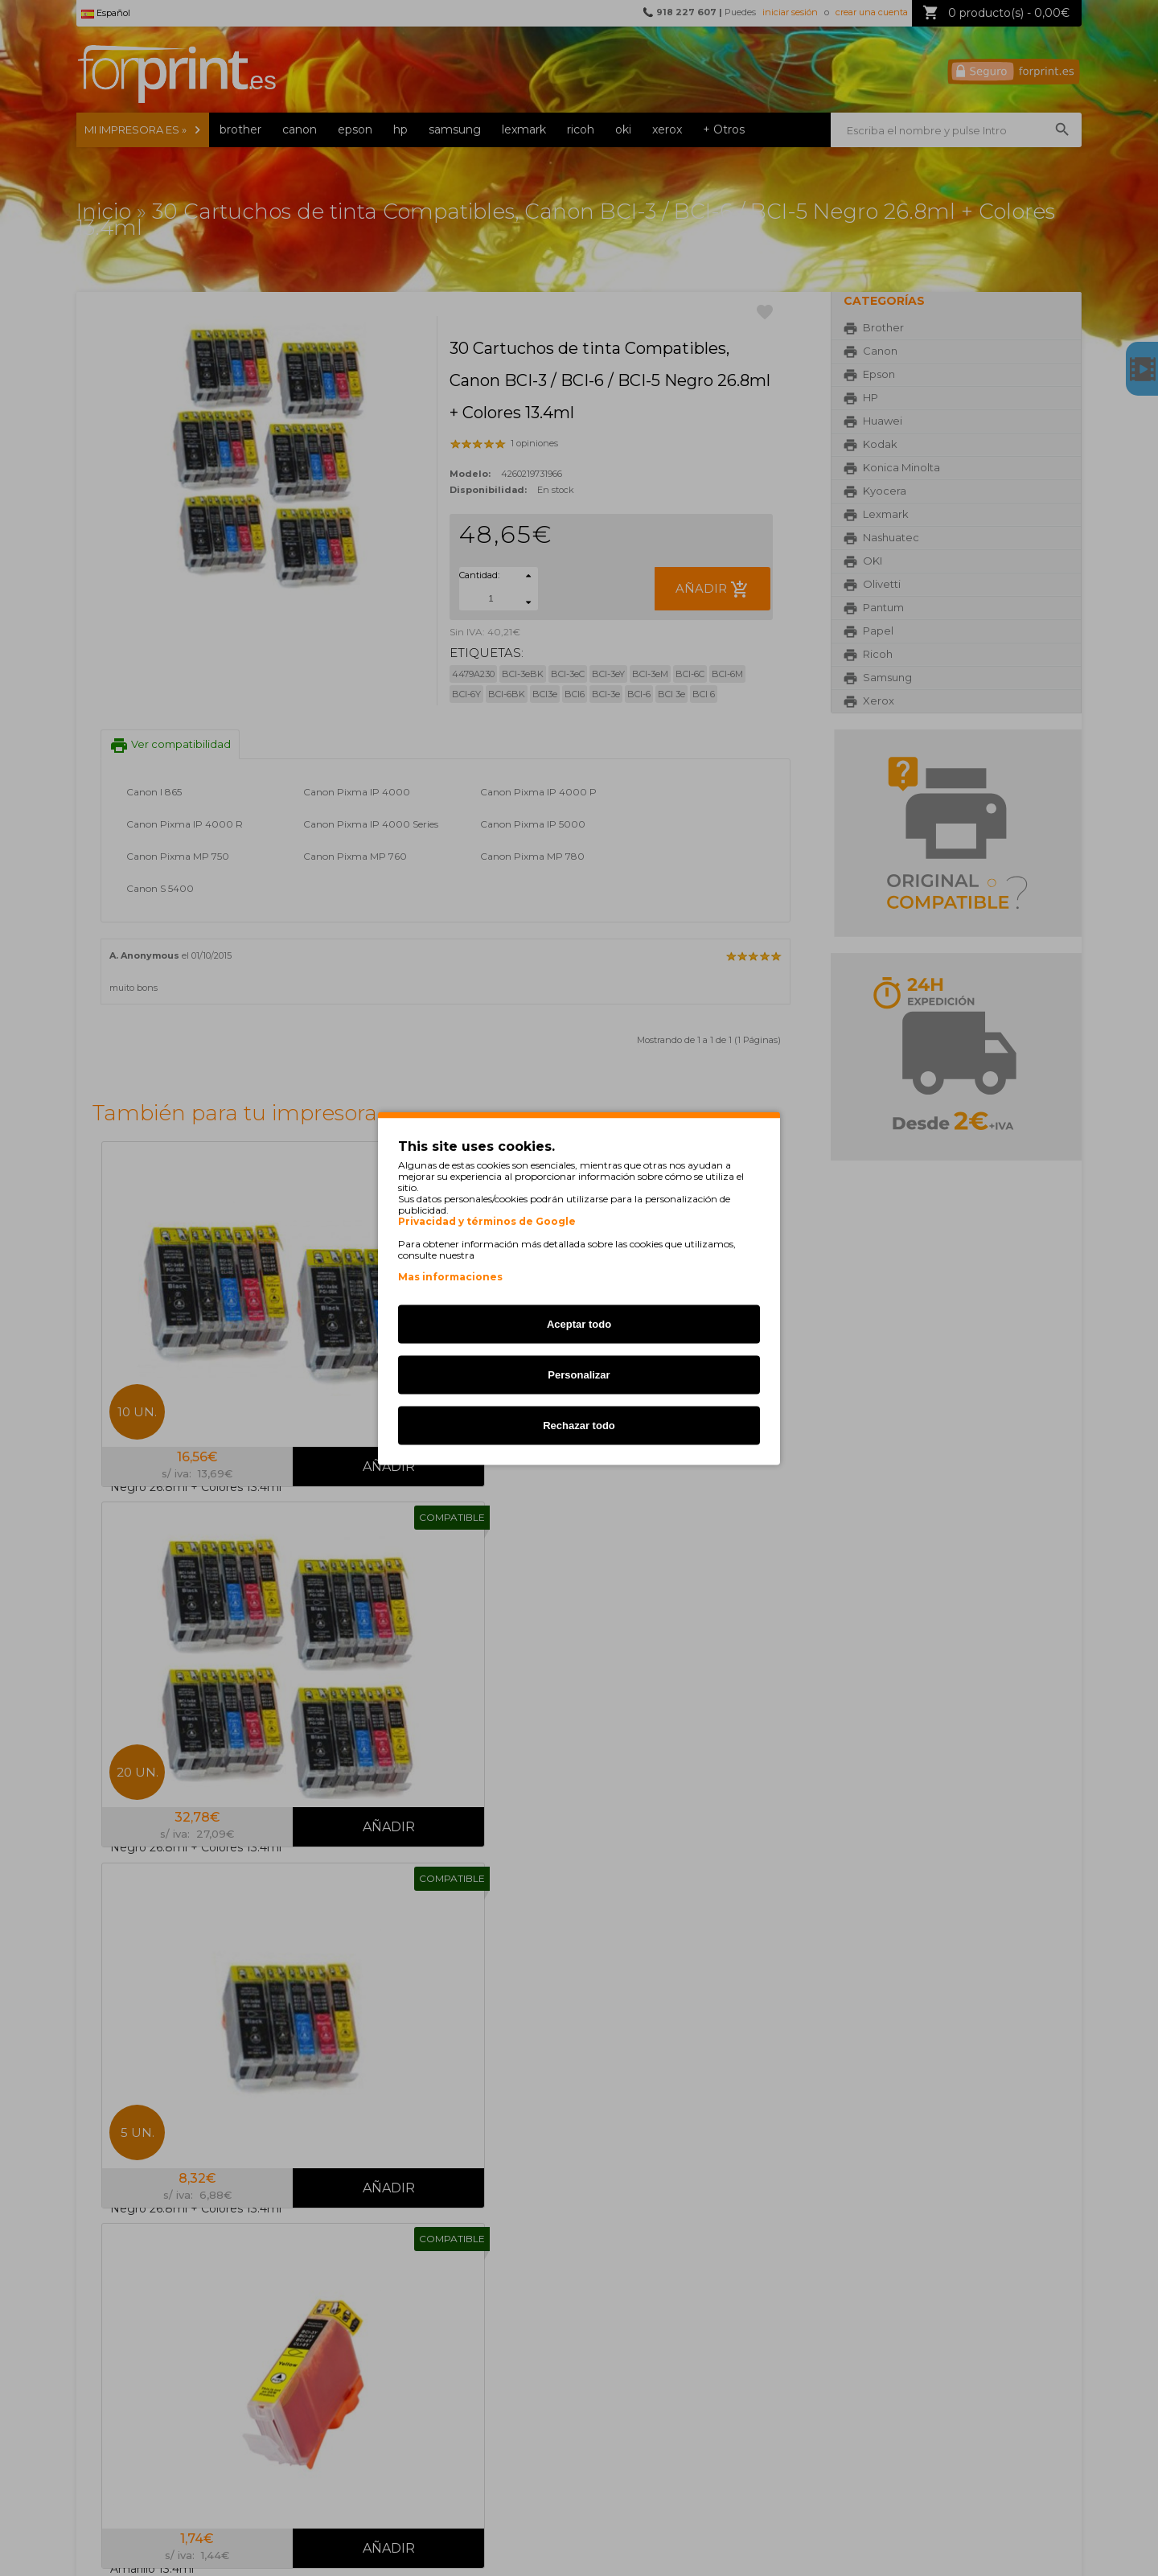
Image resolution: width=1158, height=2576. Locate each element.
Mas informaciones (450, 1276)
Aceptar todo (579, 1323)
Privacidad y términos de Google (487, 1220)
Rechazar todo (579, 1425)
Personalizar (579, 1374)
